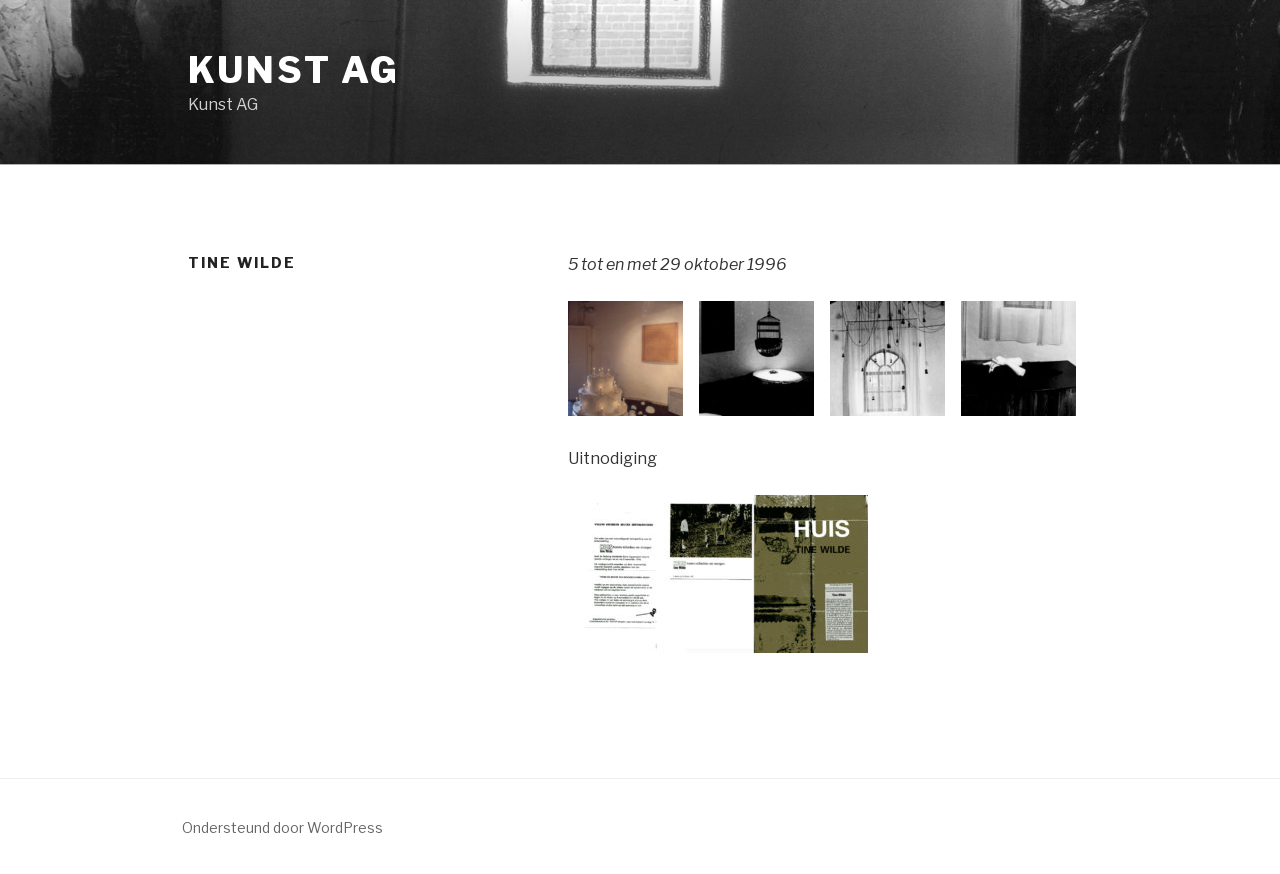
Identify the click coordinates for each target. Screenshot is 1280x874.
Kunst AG (294, 70)
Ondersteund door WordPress (282, 827)
